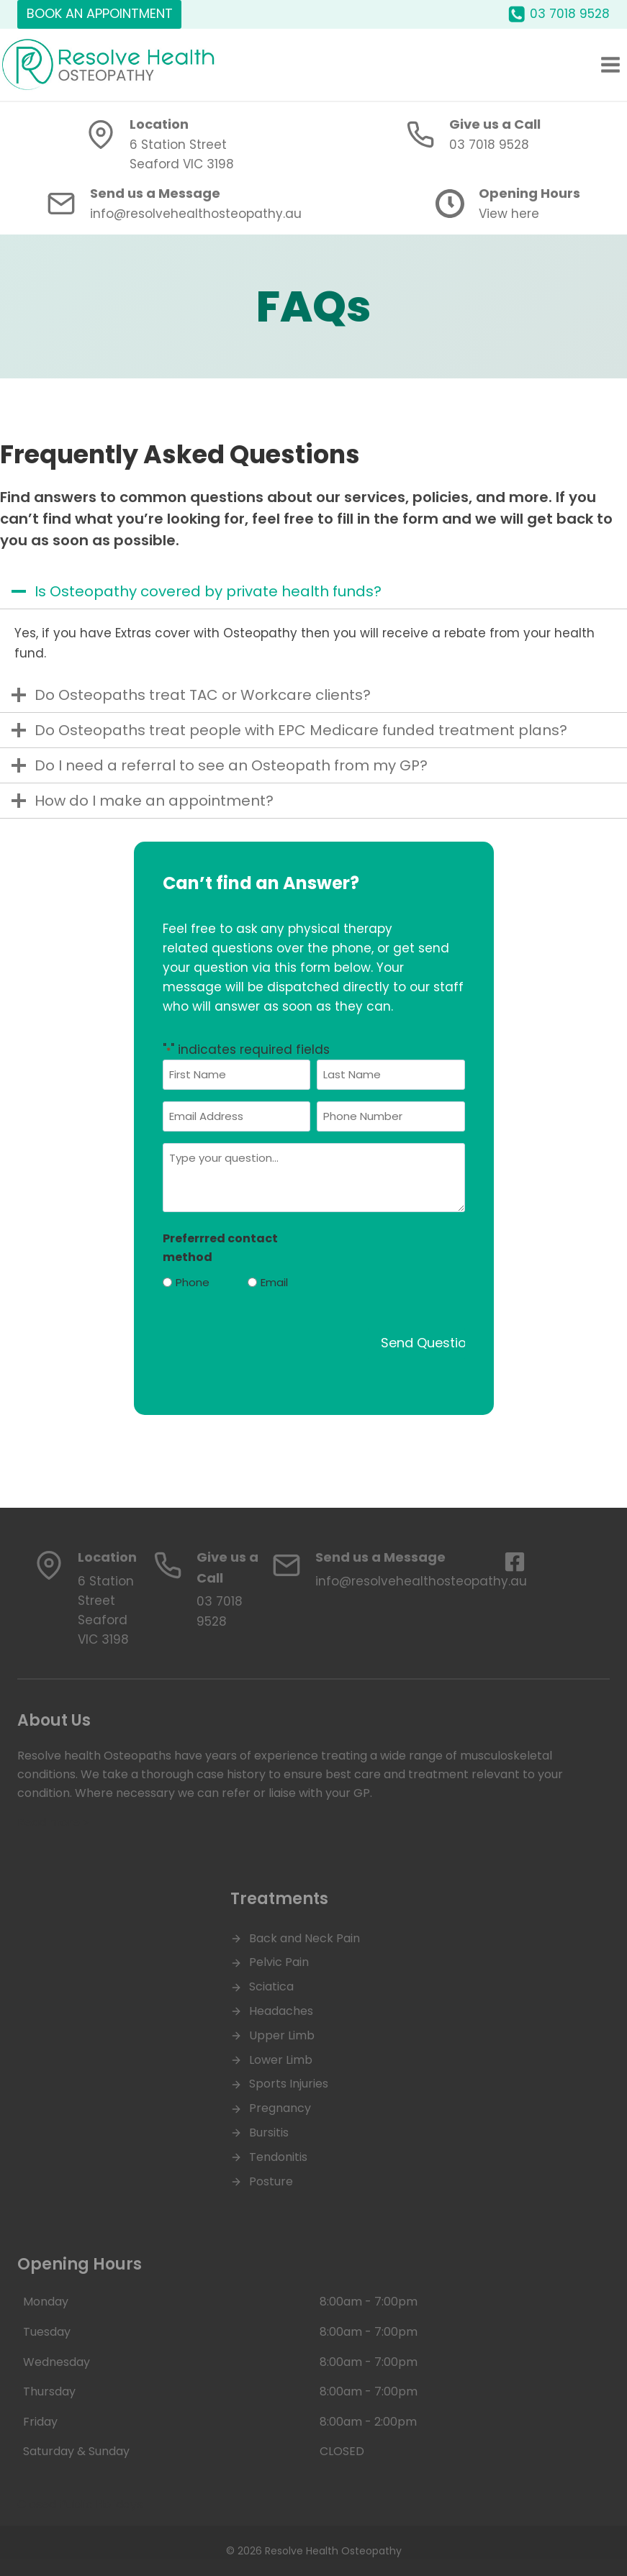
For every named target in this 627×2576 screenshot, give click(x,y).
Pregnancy (280, 2108)
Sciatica (271, 1986)
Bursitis (269, 2132)
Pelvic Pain (279, 1962)
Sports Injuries (288, 2083)
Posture (271, 2181)
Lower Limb (280, 2060)
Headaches (281, 2011)
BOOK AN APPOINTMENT (100, 13)
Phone (192, 1282)
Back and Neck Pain (304, 1938)
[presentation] (272, 1331)
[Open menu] (610, 64)
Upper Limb (282, 2035)
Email (274, 1282)
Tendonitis (278, 2157)
